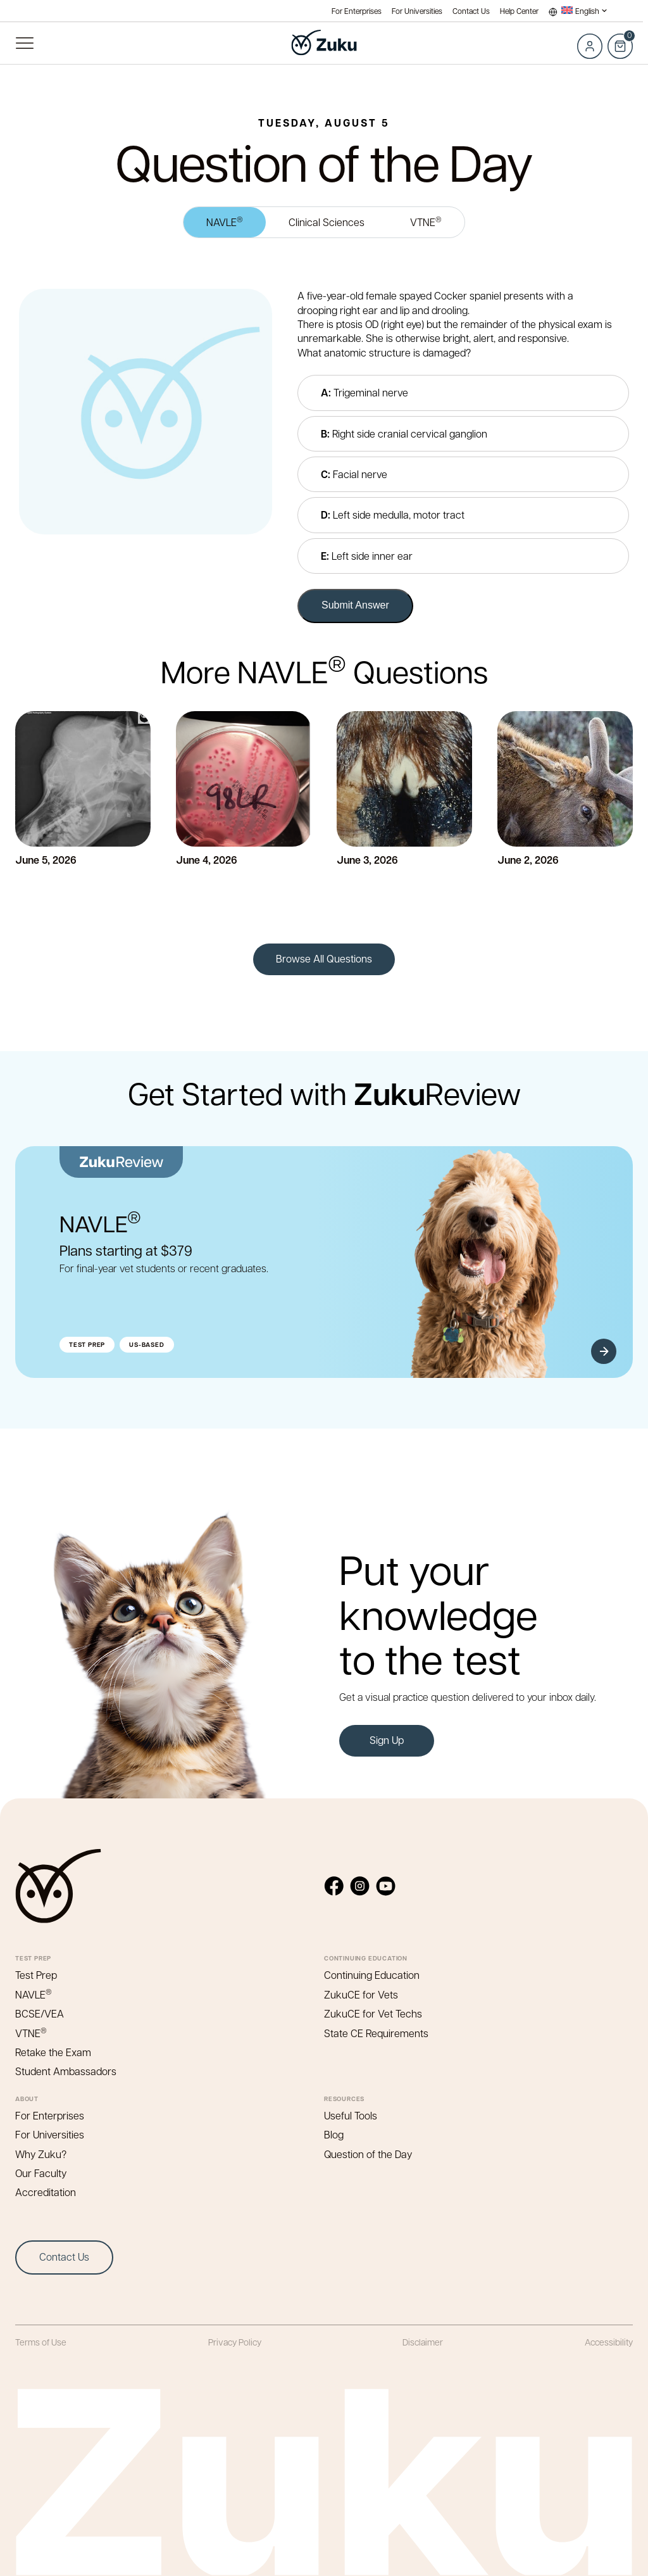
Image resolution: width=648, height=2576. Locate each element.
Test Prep (36, 1974)
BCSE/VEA (39, 2013)
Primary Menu (24, 43)
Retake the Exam (53, 2052)
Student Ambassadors (65, 2071)
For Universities (417, 11)
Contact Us (471, 11)
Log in (589, 46)
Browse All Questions (324, 958)
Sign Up (387, 1739)
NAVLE (224, 221)
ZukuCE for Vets (361, 1994)
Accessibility (609, 2341)
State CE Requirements (376, 2033)
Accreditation (45, 2192)
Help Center (519, 11)
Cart (620, 39)
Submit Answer (355, 605)
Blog (334, 2134)
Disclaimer (422, 2341)
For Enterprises (357, 11)
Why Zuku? (40, 2154)
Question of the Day (368, 2154)
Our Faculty (40, 2173)
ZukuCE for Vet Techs (373, 2013)
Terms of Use (40, 2341)
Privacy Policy (234, 2341)
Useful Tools (350, 2115)
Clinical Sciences (326, 222)
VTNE (426, 221)
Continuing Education (372, 1974)
